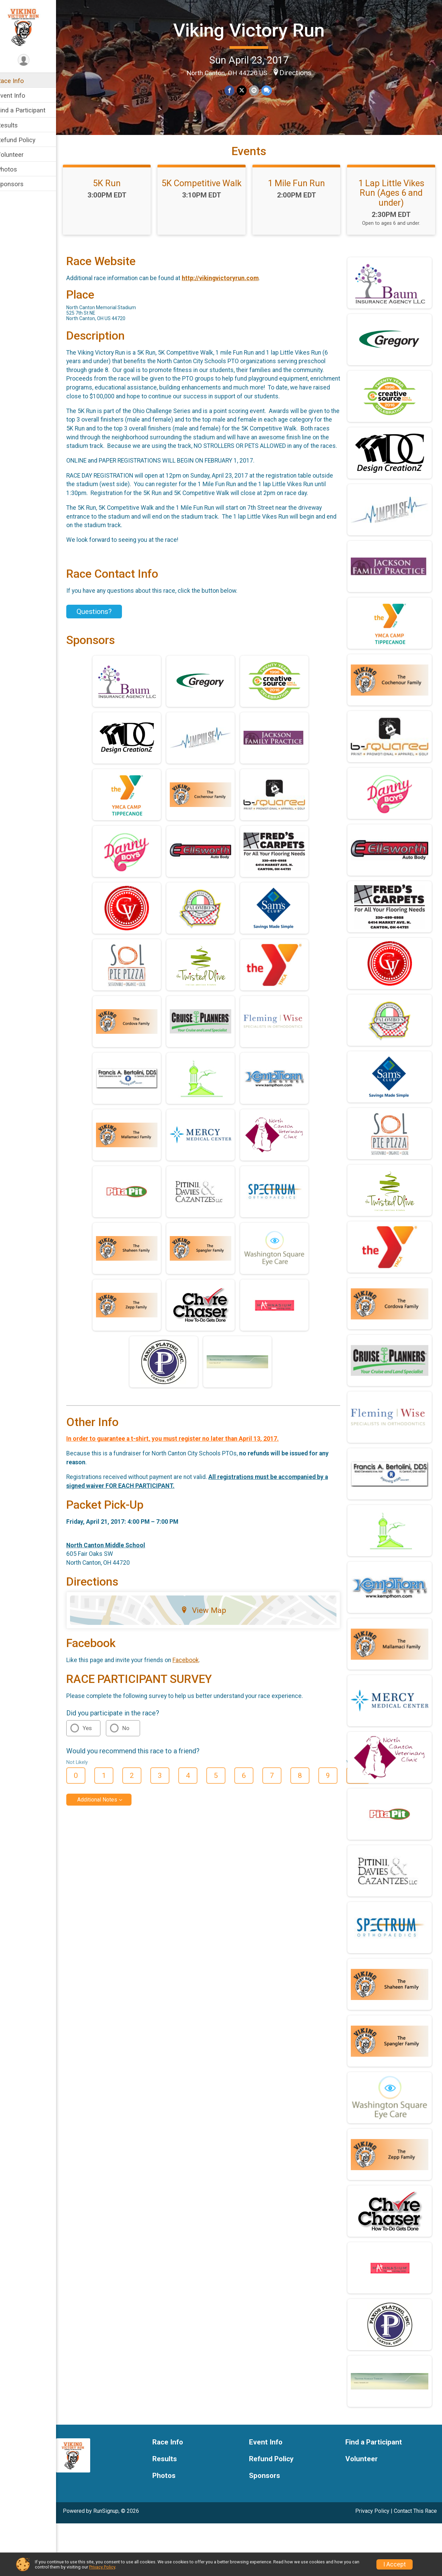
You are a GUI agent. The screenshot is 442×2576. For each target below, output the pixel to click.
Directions (300, 72)
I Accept (394, 2564)
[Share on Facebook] (234, 90)
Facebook (194, 1721)
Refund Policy (24, 139)
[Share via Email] (258, 90)
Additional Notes (106, 1861)
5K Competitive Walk (253, 195)
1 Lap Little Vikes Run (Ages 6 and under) (130, 250)
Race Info (19, 80)
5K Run (130, 195)
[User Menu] (32, 60)
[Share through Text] (270, 90)
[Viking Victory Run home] (32, 26)
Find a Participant (29, 110)
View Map (209, 1671)
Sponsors (18, 184)
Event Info (19, 95)
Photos (15, 169)
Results (16, 125)
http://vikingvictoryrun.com (229, 330)
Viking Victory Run (253, 30)
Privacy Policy (102, 2567)
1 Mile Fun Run (376, 195)
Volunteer (18, 154)
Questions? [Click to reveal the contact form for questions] (103, 673)
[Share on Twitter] (246, 90)
